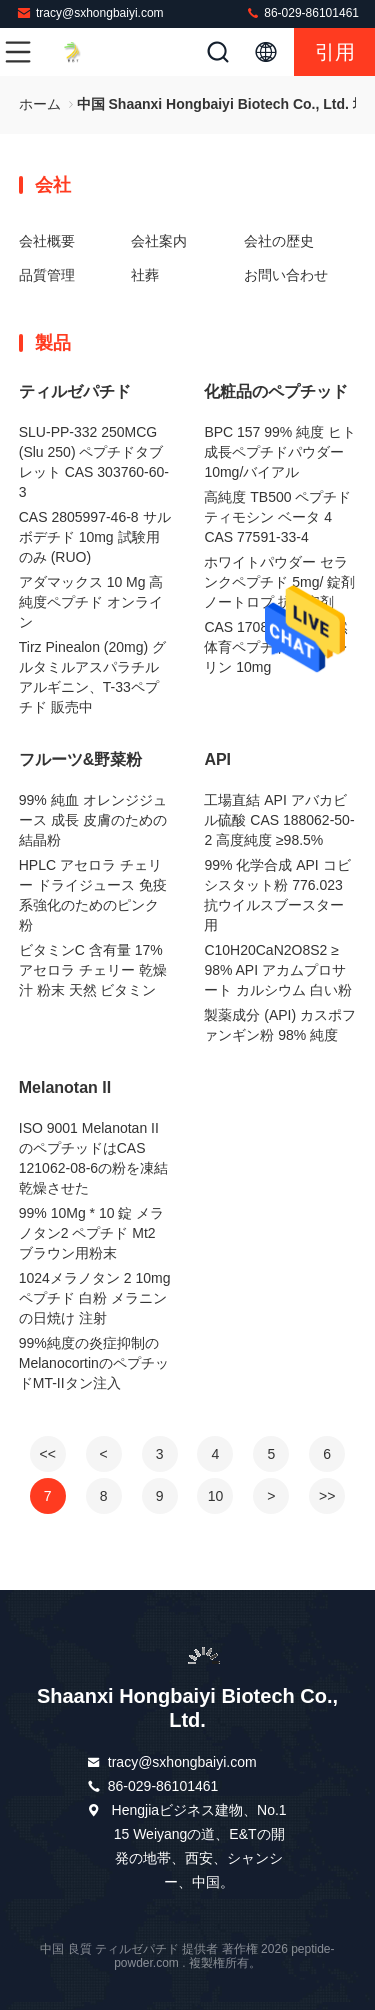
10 (216, 1496)
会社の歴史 (279, 241)
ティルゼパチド (75, 391)
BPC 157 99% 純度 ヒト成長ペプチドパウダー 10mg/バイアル (280, 452)
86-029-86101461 (302, 12)
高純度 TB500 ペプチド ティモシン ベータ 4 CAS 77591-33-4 (277, 517)
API (217, 759)
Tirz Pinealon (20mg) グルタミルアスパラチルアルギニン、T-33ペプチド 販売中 (92, 677)
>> (327, 1496)
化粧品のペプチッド (276, 391)
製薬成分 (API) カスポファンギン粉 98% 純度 (280, 1025)
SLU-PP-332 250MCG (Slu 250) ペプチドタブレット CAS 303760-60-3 (94, 462)
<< (48, 1454)
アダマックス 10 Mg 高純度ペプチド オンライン (91, 602)
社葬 (145, 275)
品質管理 (47, 275)
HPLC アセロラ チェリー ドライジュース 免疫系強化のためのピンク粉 (93, 895)
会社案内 (159, 241)
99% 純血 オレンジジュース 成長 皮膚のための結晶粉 (93, 820)
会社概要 (47, 241)
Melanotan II (65, 1087)
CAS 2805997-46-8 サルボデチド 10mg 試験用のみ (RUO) (95, 537)
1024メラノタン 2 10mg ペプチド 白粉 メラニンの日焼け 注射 (95, 1298)
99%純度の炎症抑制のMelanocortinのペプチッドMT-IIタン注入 (94, 1363)
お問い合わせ (286, 275)
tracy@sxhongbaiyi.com (90, 12)
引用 (335, 52)
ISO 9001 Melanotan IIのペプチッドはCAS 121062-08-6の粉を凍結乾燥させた (93, 1158)
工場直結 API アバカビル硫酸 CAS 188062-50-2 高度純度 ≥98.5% (279, 820)
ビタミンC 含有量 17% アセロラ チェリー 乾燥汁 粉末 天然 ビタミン (93, 970)
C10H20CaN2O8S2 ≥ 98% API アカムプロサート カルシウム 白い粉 (278, 970)
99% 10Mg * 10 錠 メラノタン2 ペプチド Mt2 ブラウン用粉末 (92, 1233)
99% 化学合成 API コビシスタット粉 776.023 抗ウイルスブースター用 (277, 895)
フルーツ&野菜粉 (81, 759)
